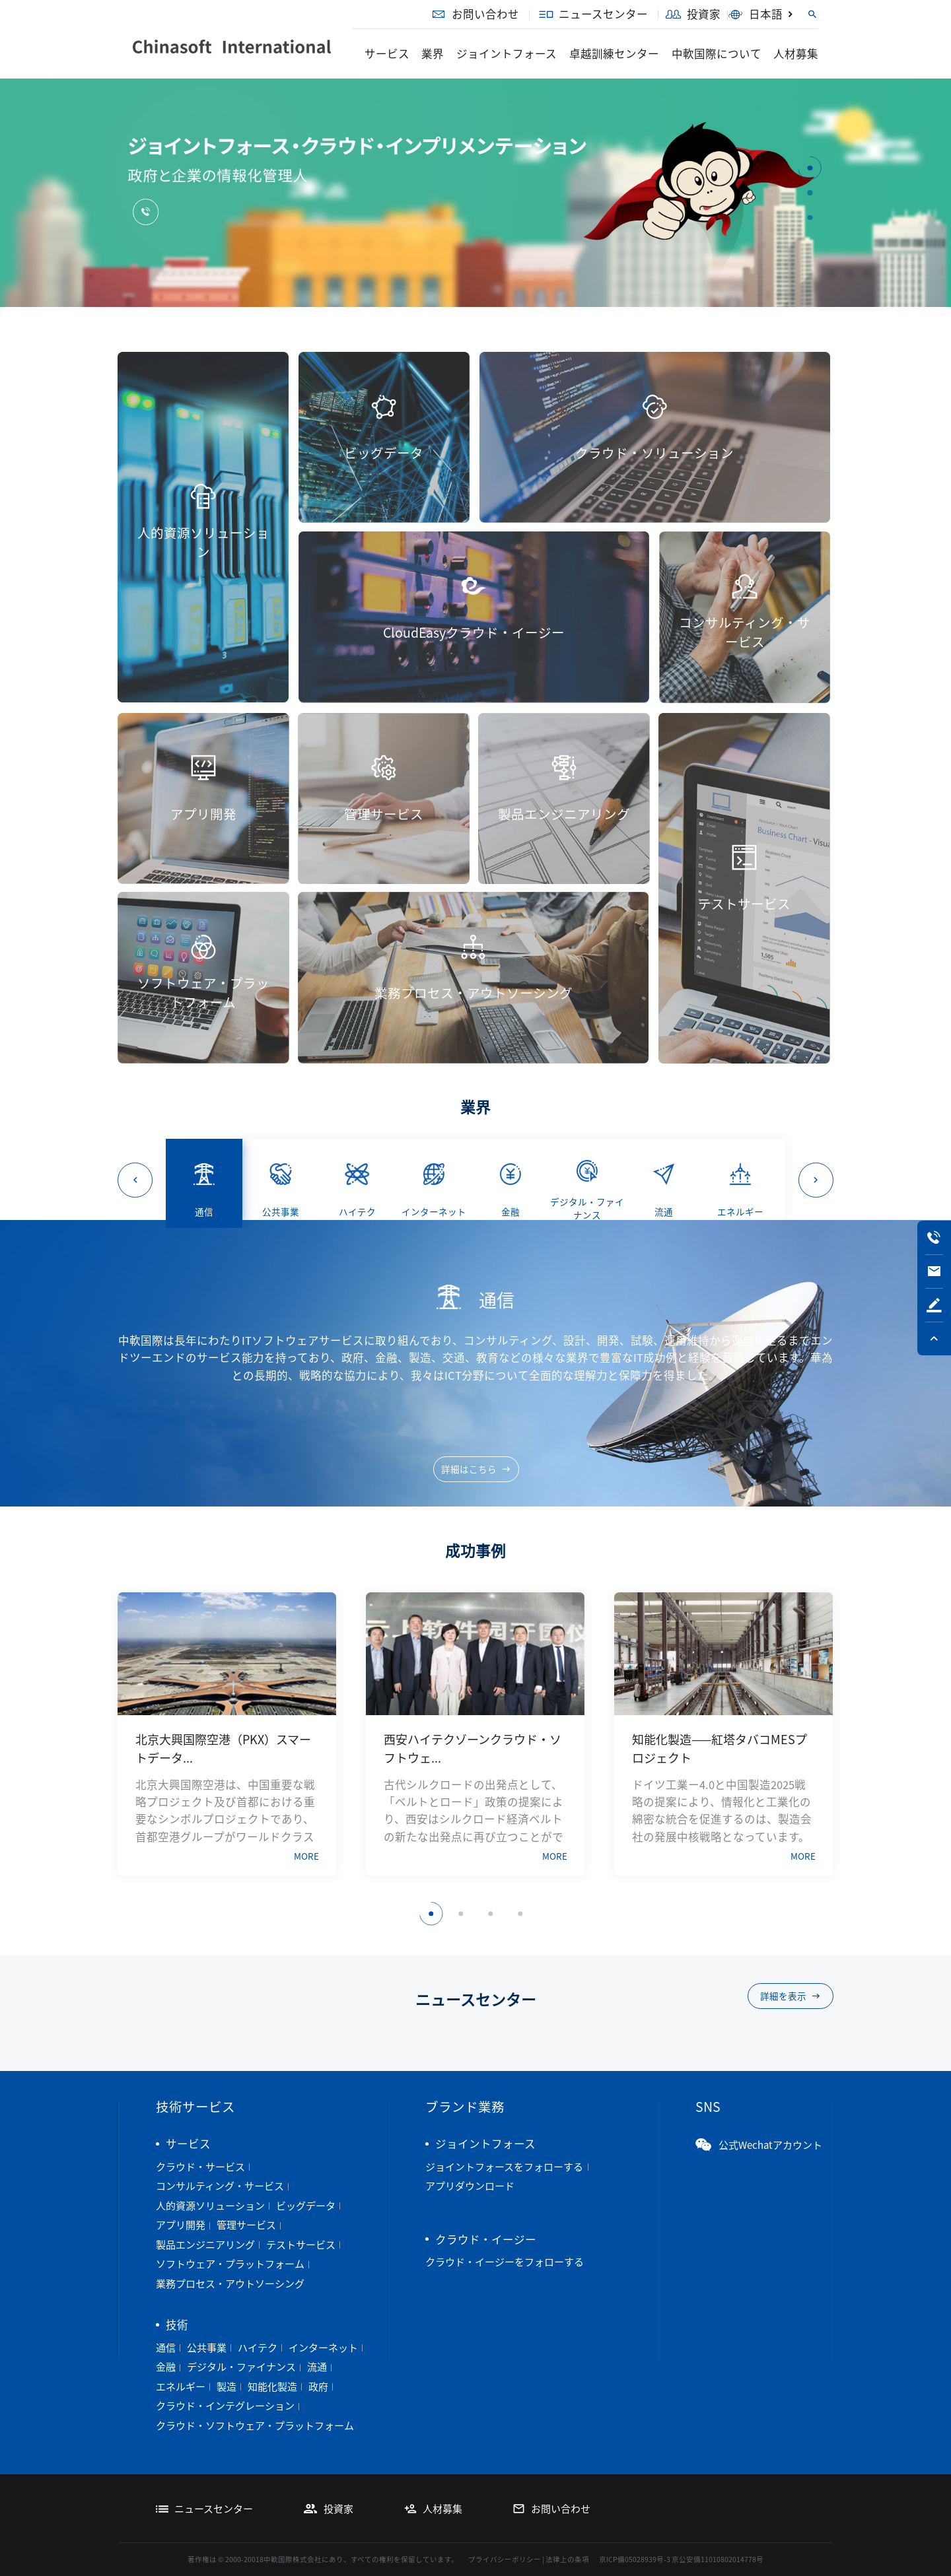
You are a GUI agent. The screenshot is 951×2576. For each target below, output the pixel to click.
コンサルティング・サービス (220, 2186)
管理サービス (246, 2225)
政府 (318, 2386)
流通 (317, 2366)
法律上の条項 (567, 2559)
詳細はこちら (476, 1468)
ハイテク (257, 2347)
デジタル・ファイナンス (241, 2366)
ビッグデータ (305, 2205)
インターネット (323, 2347)
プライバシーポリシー (504, 2559)
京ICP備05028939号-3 (634, 2559)
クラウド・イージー (485, 2239)
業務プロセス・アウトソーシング (230, 2283)
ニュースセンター (593, 14)
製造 (226, 2386)
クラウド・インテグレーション (225, 2405)
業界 (432, 53)
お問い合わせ (475, 14)
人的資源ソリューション (210, 2205)
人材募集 (795, 53)
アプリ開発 (180, 2225)
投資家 (692, 14)
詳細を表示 (791, 1995)
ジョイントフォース (506, 53)
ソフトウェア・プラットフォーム (230, 2263)
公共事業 (207, 2347)
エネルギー (180, 2386)
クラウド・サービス (200, 2166)
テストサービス (300, 2244)
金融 (166, 2366)
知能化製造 (272, 2386)
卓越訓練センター (614, 53)
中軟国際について (716, 53)
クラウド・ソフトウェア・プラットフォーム (255, 2425)
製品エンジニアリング (205, 2244)
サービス (387, 53)
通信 (166, 2347)
